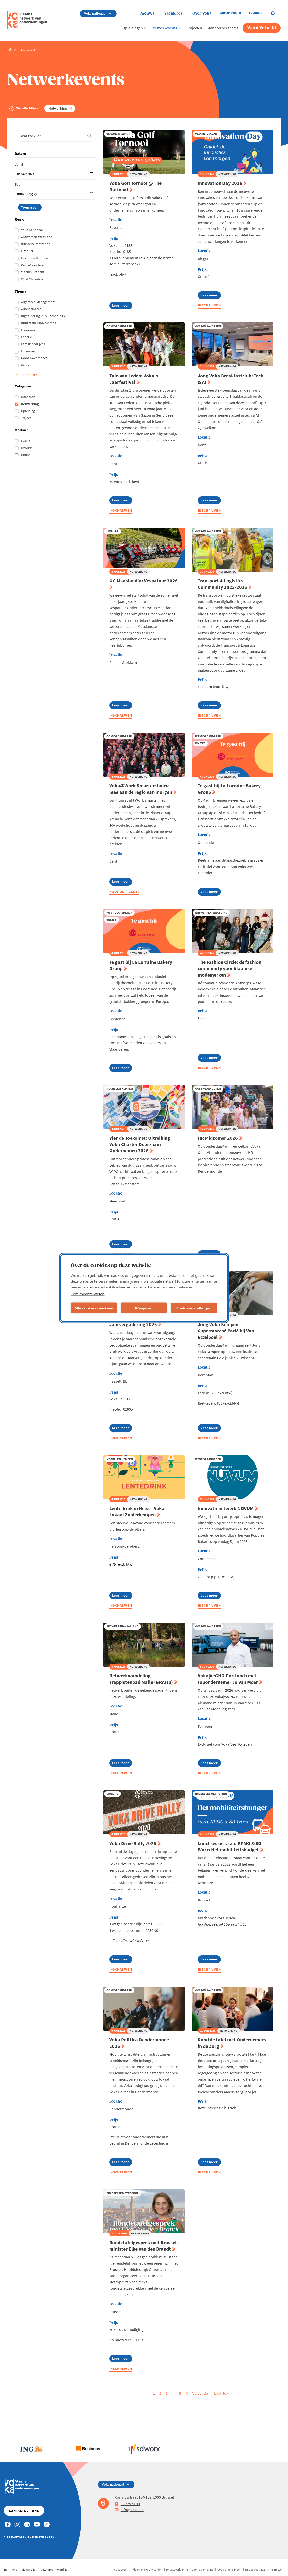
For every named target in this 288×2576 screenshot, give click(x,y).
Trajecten (194, 27)
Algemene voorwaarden (147, 2569)
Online (26, 455)
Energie (27, 337)
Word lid (62, 2569)
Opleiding (28, 411)
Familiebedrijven (33, 344)
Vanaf (19, 164)
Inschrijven (209, 305)
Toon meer (29, 374)
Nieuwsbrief (28, 2569)
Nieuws (147, 13)
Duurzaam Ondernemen (39, 323)
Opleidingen (132, 27)
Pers (14, 2569)
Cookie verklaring (202, 2569)
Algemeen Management (38, 302)
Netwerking (57, 108)
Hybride (27, 448)
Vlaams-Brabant (33, 272)
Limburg (27, 251)
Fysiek (26, 441)
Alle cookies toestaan (93, 1307)
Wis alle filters (27, 108)
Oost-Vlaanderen (33, 265)
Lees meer (120, 306)
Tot (17, 184)
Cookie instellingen (229, 2569)
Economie (28, 330)
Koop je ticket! (124, 892)
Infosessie (28, 397)
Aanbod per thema (223, 27)
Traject (26, 418)
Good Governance (34, 358)
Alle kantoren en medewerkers (29, 2537)
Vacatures (173, 13)
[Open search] (275, 13)
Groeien (27, 365)
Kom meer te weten (88, 1293)
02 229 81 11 (127, 2503)
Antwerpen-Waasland (37, 237)
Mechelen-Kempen (35, 258)
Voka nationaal (32, 230)
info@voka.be (129, 2509)
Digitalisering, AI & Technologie (43, 316)
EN (5, 2569)
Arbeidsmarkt (31, 309)
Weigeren (143, 1307)
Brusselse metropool (36, 244)
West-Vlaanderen (33, 279)
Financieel (28, 351)
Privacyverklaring (177, 2569)
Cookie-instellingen (194, 1307)
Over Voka (201, 13)
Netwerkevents (165, 27)
